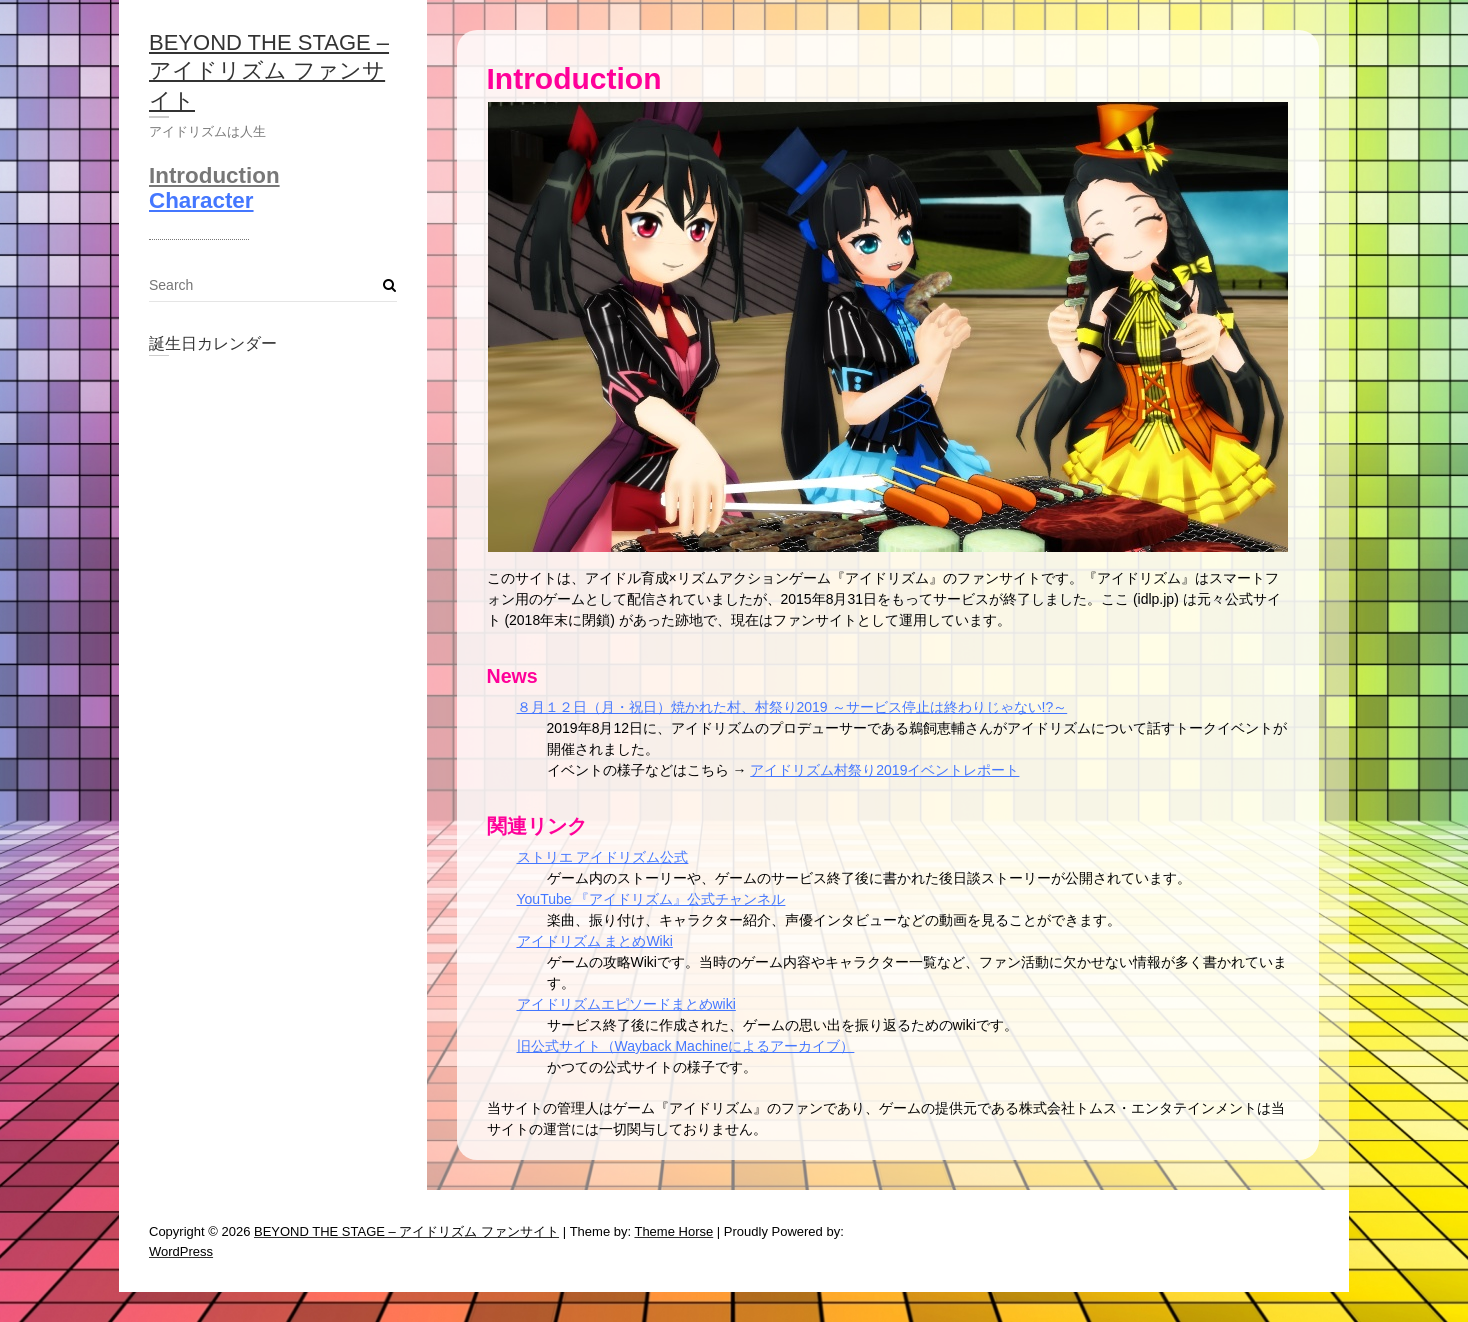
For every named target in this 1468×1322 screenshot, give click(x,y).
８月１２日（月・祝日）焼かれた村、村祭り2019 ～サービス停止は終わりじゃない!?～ (792, 707)
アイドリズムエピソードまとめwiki (626, 1004)
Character (201, 200)
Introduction (214, 175)
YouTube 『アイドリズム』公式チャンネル (651, 899)
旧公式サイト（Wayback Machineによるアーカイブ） (686, 1046)
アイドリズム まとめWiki (595, 941)
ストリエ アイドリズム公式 (603, 857)
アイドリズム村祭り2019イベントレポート (884, 770)
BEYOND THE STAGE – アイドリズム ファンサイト (269, 71)
